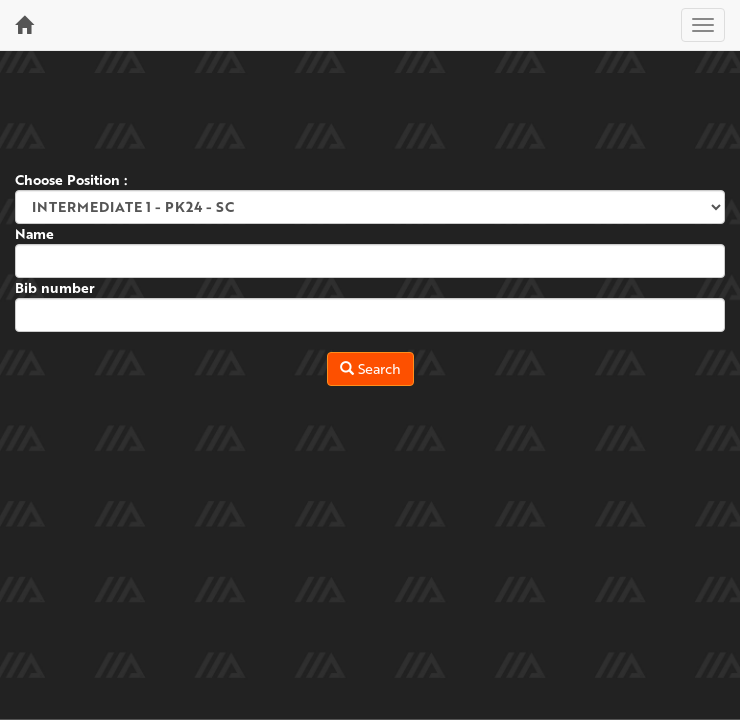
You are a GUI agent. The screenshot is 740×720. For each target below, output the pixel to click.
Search (370, 368)
